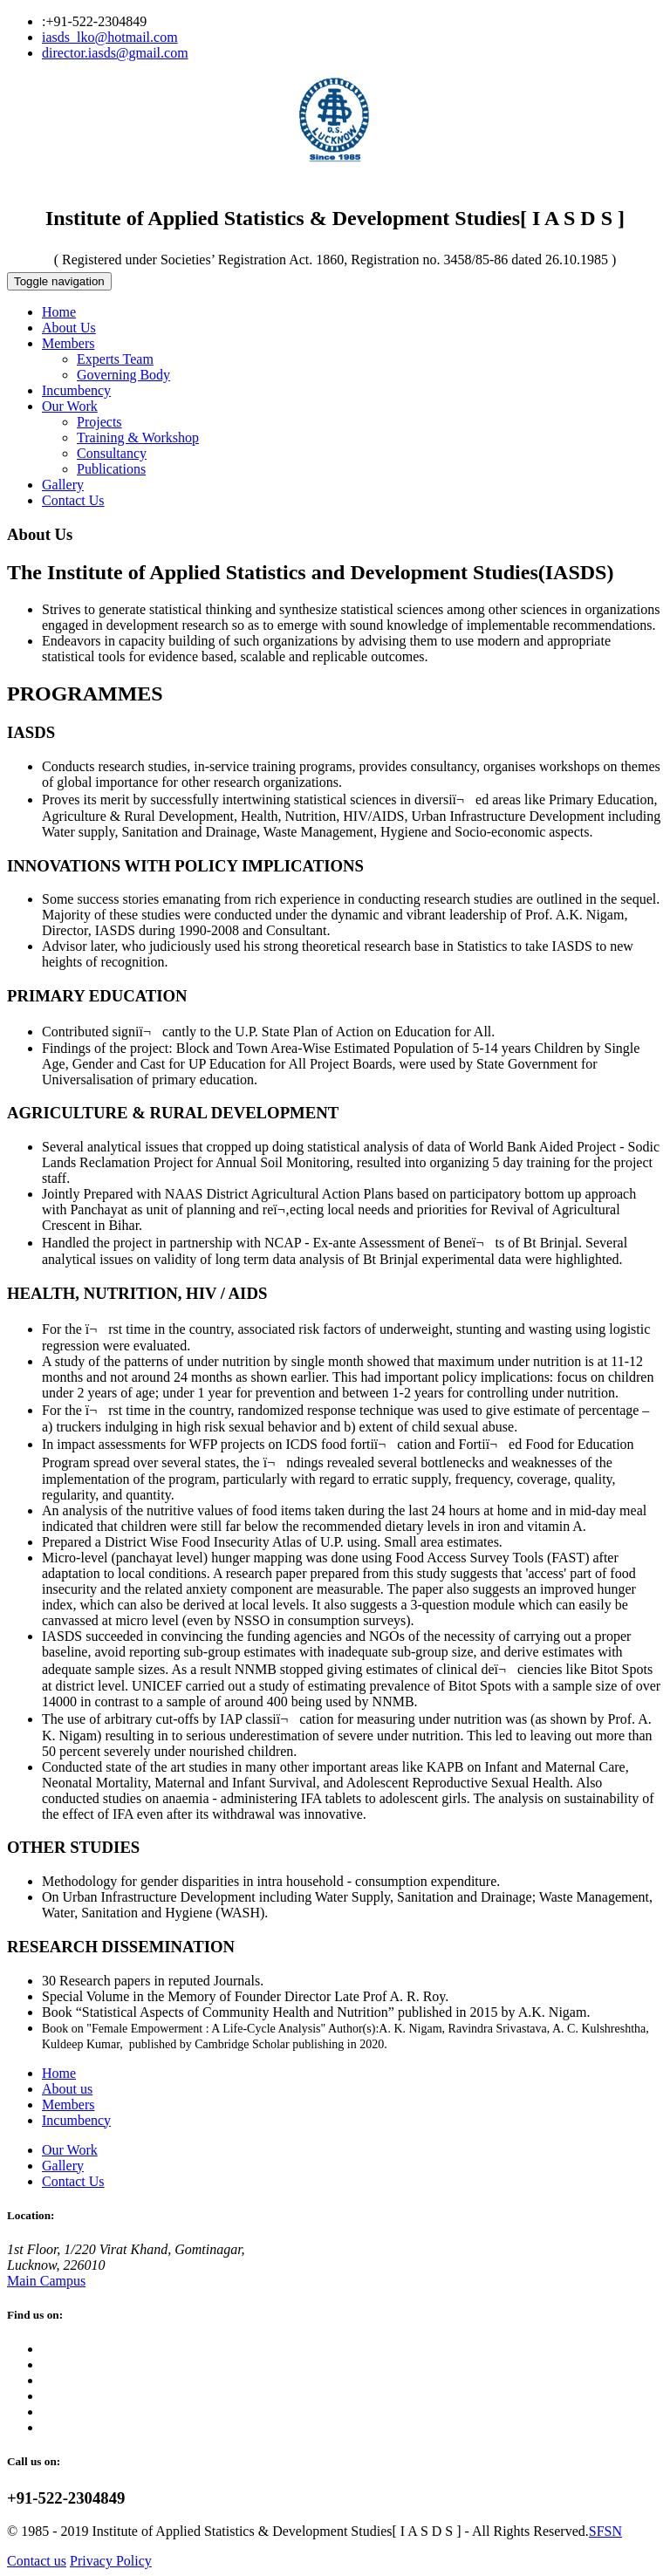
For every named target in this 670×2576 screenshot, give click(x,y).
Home (59, 311)
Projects (99, 421)
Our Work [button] (70, 406)
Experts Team (115, 359)
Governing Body (123, 374)
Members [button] (68, 343)
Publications (111, 468)
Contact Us (73, 500)
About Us (69, 327)
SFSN (605, 2531)
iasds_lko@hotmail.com (110, 37)
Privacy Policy (111, 2560)
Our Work (70, 2149)
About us (67, 2088)
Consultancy (112, 453)
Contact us (36, 2560)
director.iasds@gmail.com (115, 52)
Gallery (63, 484)
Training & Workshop (138, 437)
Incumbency (76, 390)
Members (68, 2104)
